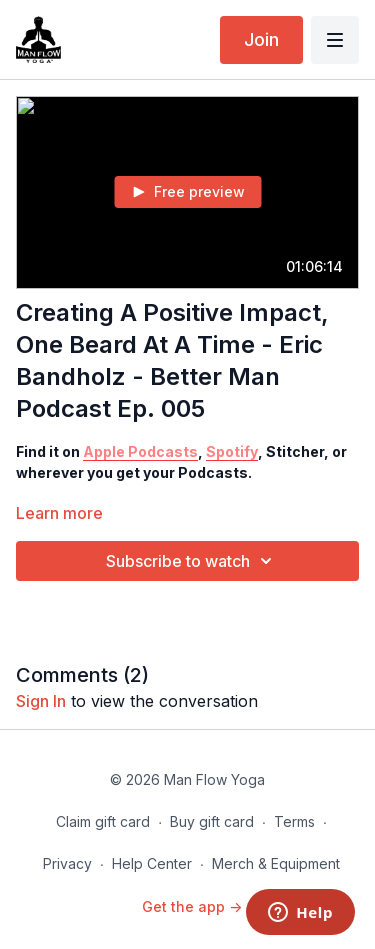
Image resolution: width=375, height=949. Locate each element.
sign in (41, 701)
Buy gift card (212, 821)
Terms (294, 821)
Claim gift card (103, 821)
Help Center (152, 863)
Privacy (67, 863)
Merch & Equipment (276, 863)
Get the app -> (192, 906)
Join (261, 39)
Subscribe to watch (192, 561)
